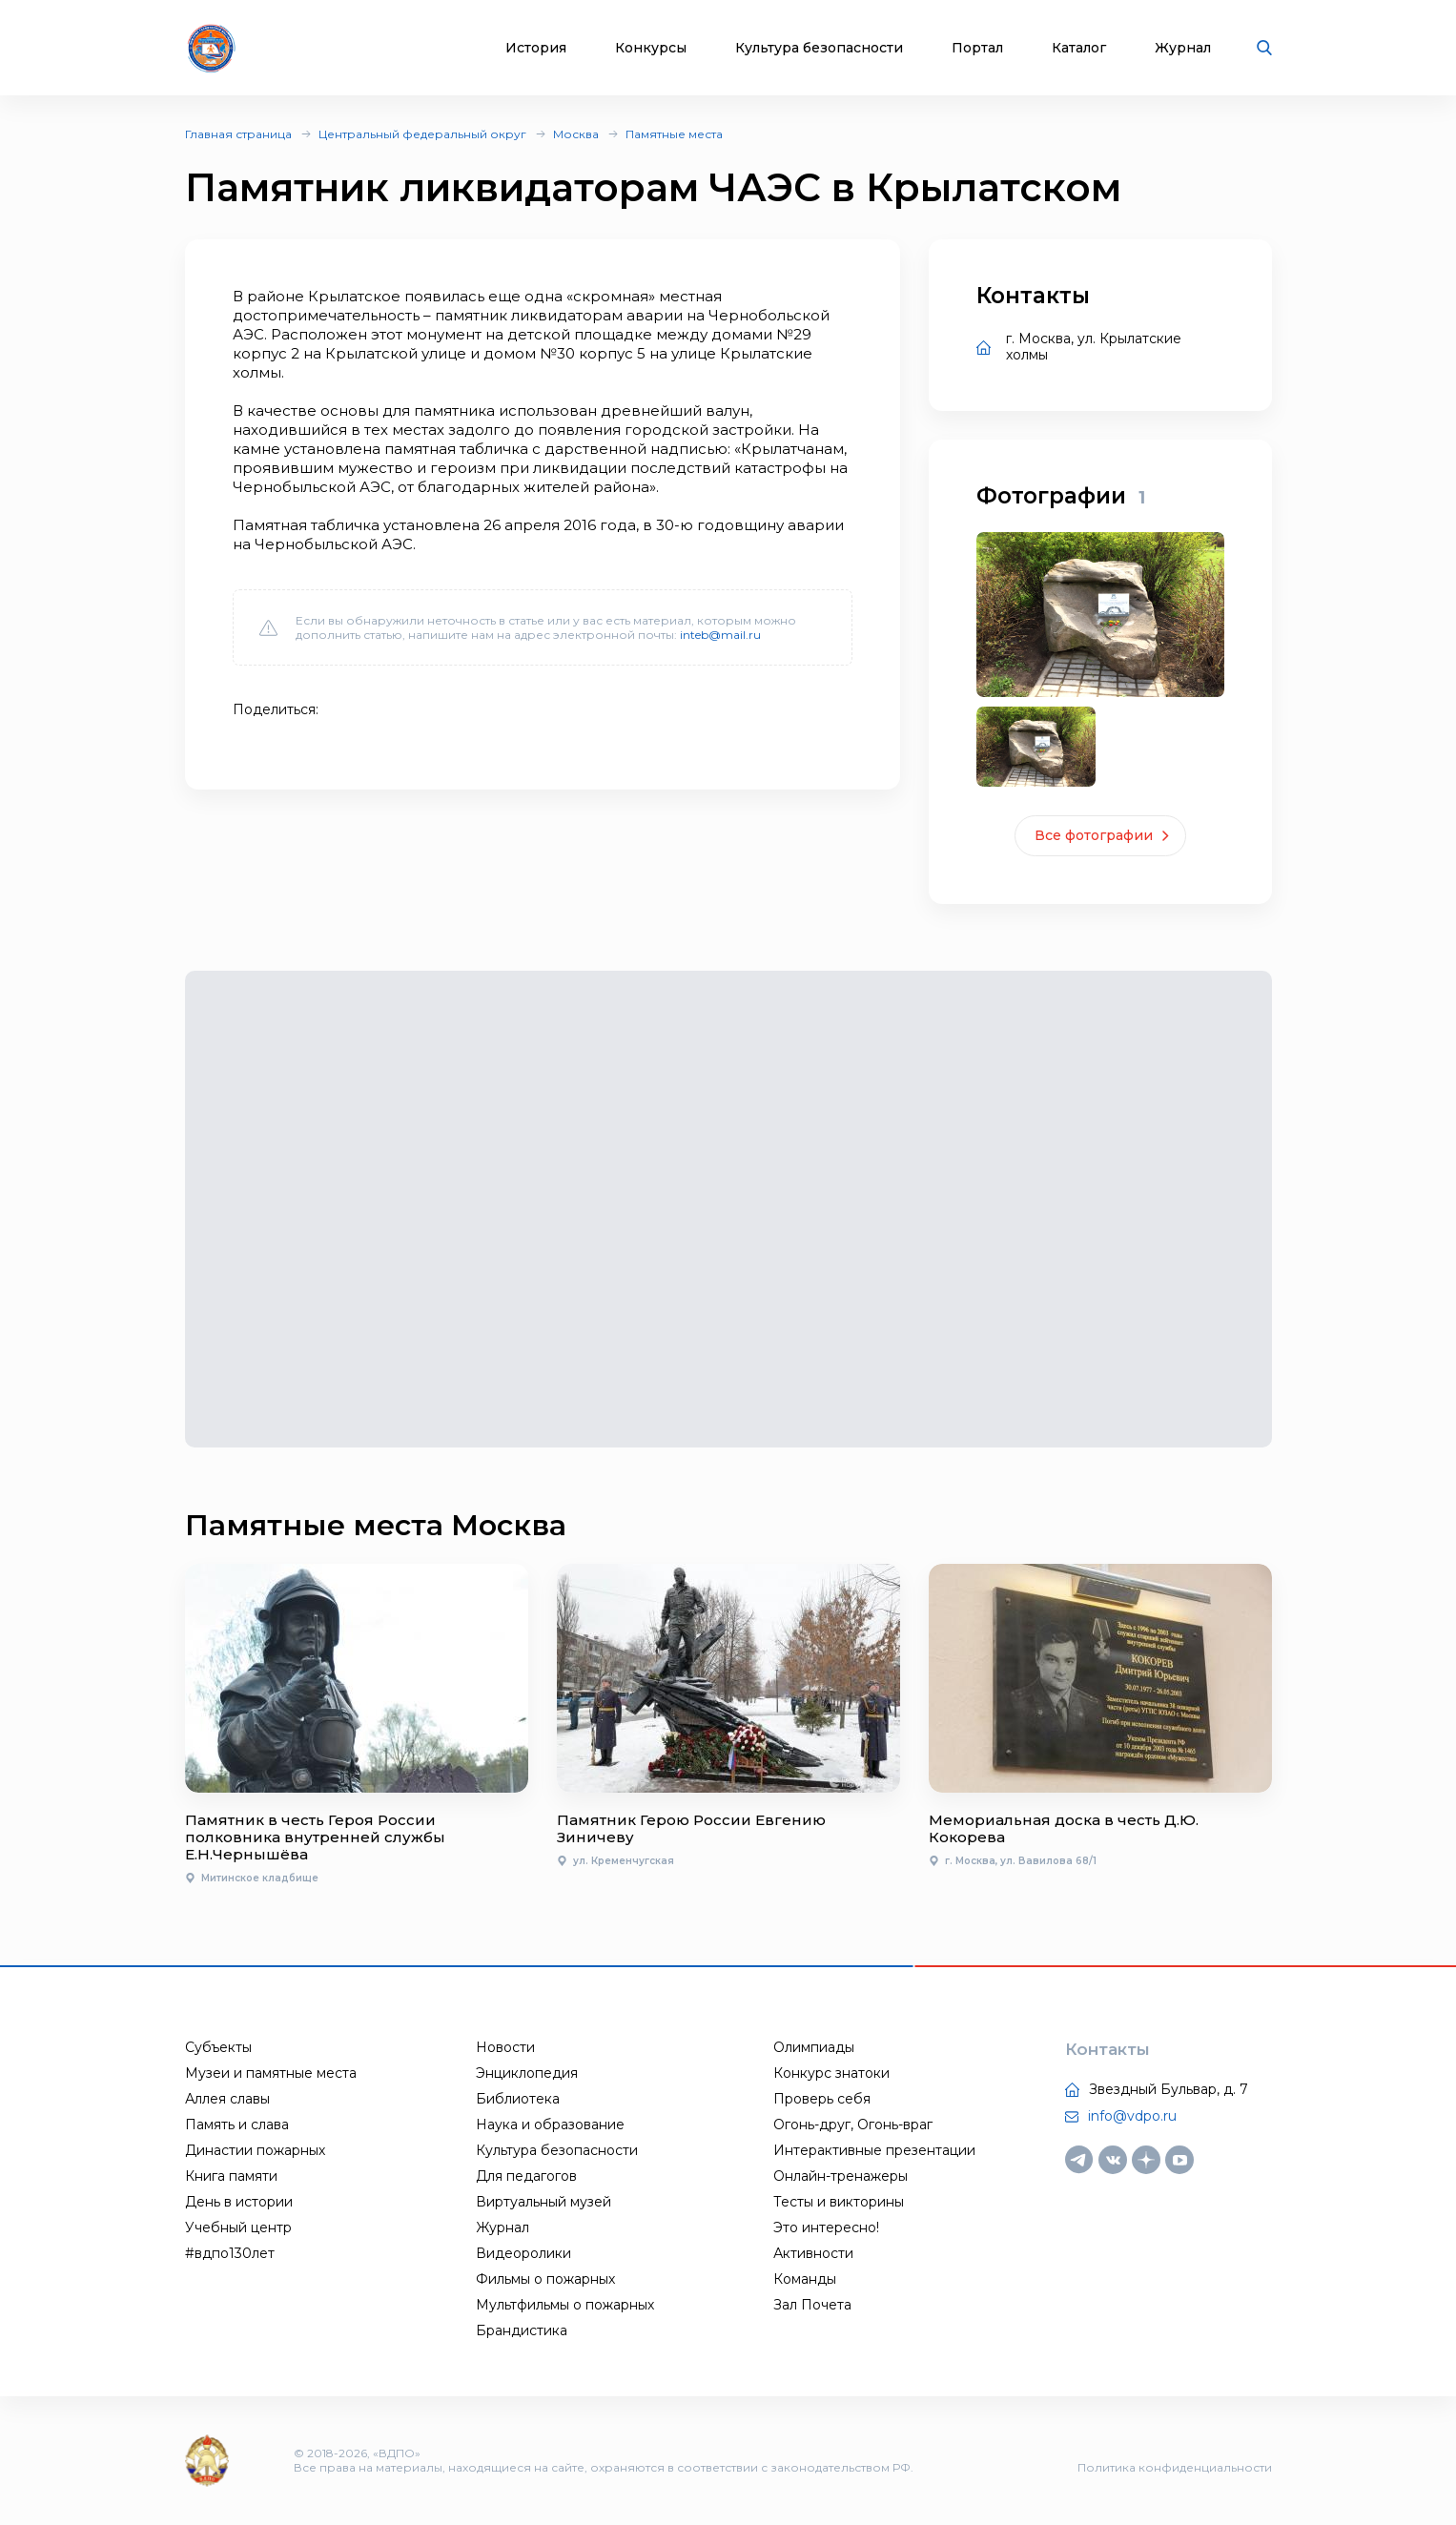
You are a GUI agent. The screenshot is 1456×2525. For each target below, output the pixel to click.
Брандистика (521, 2330)
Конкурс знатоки (831, 2073)
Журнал (1183, 48)
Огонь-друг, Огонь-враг (853, 2124)
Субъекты (218, 2047)
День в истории (239, 2201)
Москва (576, 134)
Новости (505, 2047)
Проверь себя (822, 2098)
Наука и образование (550, 2124)
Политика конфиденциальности (1174, 2467)
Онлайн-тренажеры (840, 2176)
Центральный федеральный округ (422, 134)
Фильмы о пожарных (545, 2279)
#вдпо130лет (230, 2253)
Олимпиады (813, 2047)
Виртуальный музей (543, 2201)
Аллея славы (227, 2098)
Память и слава (237, 2124)
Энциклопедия (527, 2073)
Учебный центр (238, 2227)
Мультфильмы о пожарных (565, 2304)
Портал (977, 48)
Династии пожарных (255, 2150)
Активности (813, 2253)
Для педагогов (526, 2176)
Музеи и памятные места (271, 2073)
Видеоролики (523, 2253)
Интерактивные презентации (874, 2150)
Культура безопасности (819, 48)
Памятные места (674, 134)
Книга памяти (231, 2176)
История (535, 48)
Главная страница (238, 134)
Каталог (1079, 48)
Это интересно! (826, 2227)
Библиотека (518, 2098)
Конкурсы (651, 48)
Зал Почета (812, 2304)
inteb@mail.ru (720, 634)
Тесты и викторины (838, 2201)
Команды (804, 2279)
